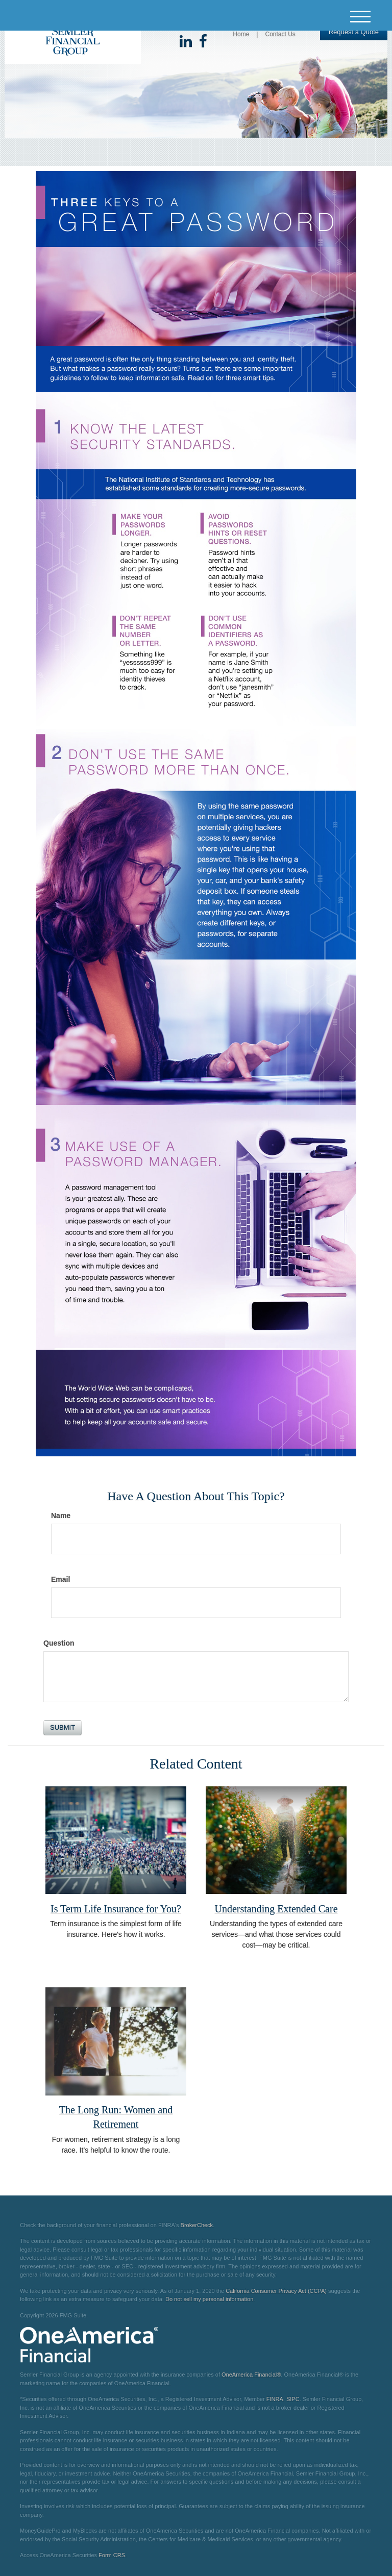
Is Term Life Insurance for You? (116, 1908)
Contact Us (280, 34)
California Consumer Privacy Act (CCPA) (276, 2291)
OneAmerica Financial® (251, 2374)
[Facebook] (203, 41)
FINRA (274, 2399)
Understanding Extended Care (275, 1908)
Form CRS (112, 2555)
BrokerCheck (197, 2225)
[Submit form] (62, 1727)
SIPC (293, 2399)
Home (241, 34)
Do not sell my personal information (209, 2299)
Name (60, 1515)
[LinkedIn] (186, 41)
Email (60, 1579)
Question (59, 1643)
